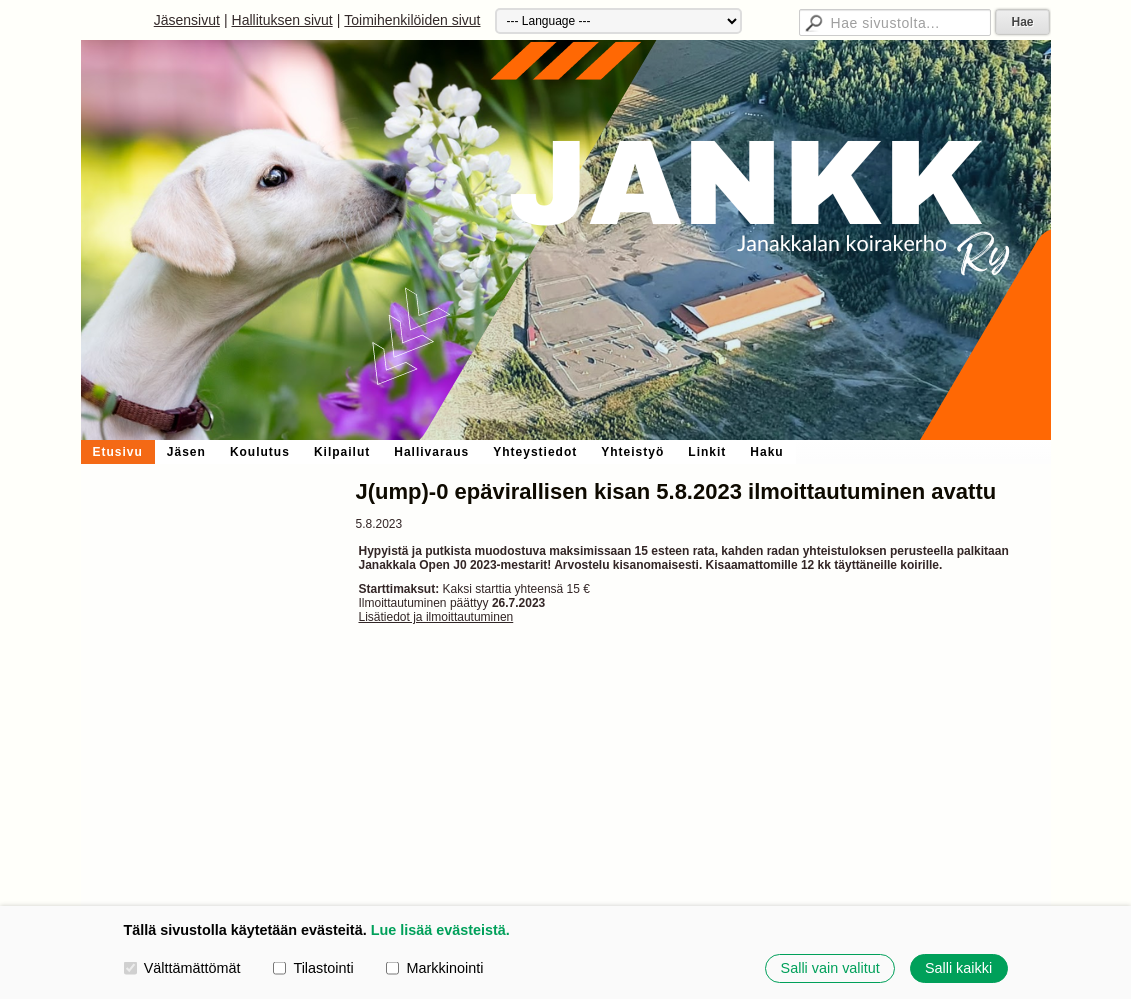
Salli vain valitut (830, 968)
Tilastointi (313, 968)
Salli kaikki (958, 968)
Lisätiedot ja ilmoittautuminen (436, 617)
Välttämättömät (182, 968)
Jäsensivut (187, 20)
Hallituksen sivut (282, 20)
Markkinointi (434, 968)
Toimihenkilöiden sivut (412, 20)
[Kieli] (618, 21)
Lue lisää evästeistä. (440, 930)
